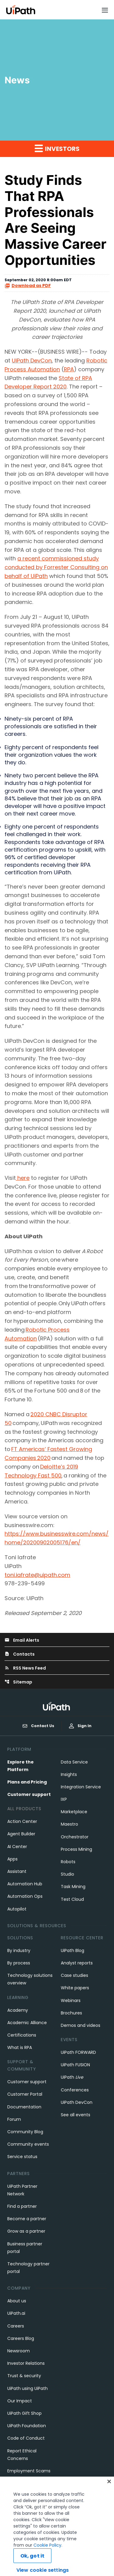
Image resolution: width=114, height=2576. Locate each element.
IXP (64, 1799)
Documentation (24, 2107)
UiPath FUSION (75, 2065)
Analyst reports (77, 1963)
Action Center (22, 1821)
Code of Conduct (26, 2438)
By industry (18, 1950)
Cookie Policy (47, 2560)
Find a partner (22, 2206)
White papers (75, 1988)
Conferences (75, 2090)
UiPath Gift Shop (24, 2413)
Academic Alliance (27, 2023)
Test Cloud (72, 1899)
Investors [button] (57, 148)
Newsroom (18, 2351)
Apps (12, 1859)
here (22, 1178)
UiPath (72, 2077)
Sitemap (18, 1682)
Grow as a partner (26, 2231)
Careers (15, 2326)
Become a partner (26, 2219)
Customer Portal (24, 2094)
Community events (28, 2144)
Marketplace (74, 1812)
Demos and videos (80, 2025)
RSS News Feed (25, 1668)
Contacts (20, 1654)
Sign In (80, 1725)
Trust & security (24, 2376)
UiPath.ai (16, 2313)
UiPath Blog (72, 1950)
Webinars (71, 2000)
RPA (69, 369)
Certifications (21, 2035)
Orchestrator (74, 1837)
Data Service (74, 1762)
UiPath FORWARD (78, 2052)
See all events (75, 2115)
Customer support (29, 1794)
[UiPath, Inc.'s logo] (57, 1706)
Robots (68, 1862)
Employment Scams (28, 2471)
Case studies (74, 1975)
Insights (69, 1774)
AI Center (17, 1847)
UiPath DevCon (32, 360)
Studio (67, 1874)
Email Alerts (22, 1640)
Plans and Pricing (27, 1782)
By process (18, 1963)
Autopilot (16, 1909)
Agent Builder (21, 1834)
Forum (14, 2119)
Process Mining (76, 1849)
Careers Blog (20, 2338)
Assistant (16, 1871)
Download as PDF (28, 286)
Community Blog (25, 2132)
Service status (22, 2157)
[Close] (109, 2496)
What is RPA (19, 2047)
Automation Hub (24, 1884)
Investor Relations (26, 2363)
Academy (17, 2010)
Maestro (69, 1824)
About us (16, 2301)
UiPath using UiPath (27, 2388)
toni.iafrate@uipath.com (37, 1575)
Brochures (71, 2013)
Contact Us (38, 1725)
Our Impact (19, 2401)
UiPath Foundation (26, 2426)
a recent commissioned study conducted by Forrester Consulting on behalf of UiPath (56, 567)
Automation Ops (25, 1896)
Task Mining (73, 1887)
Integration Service (81, 1787)
